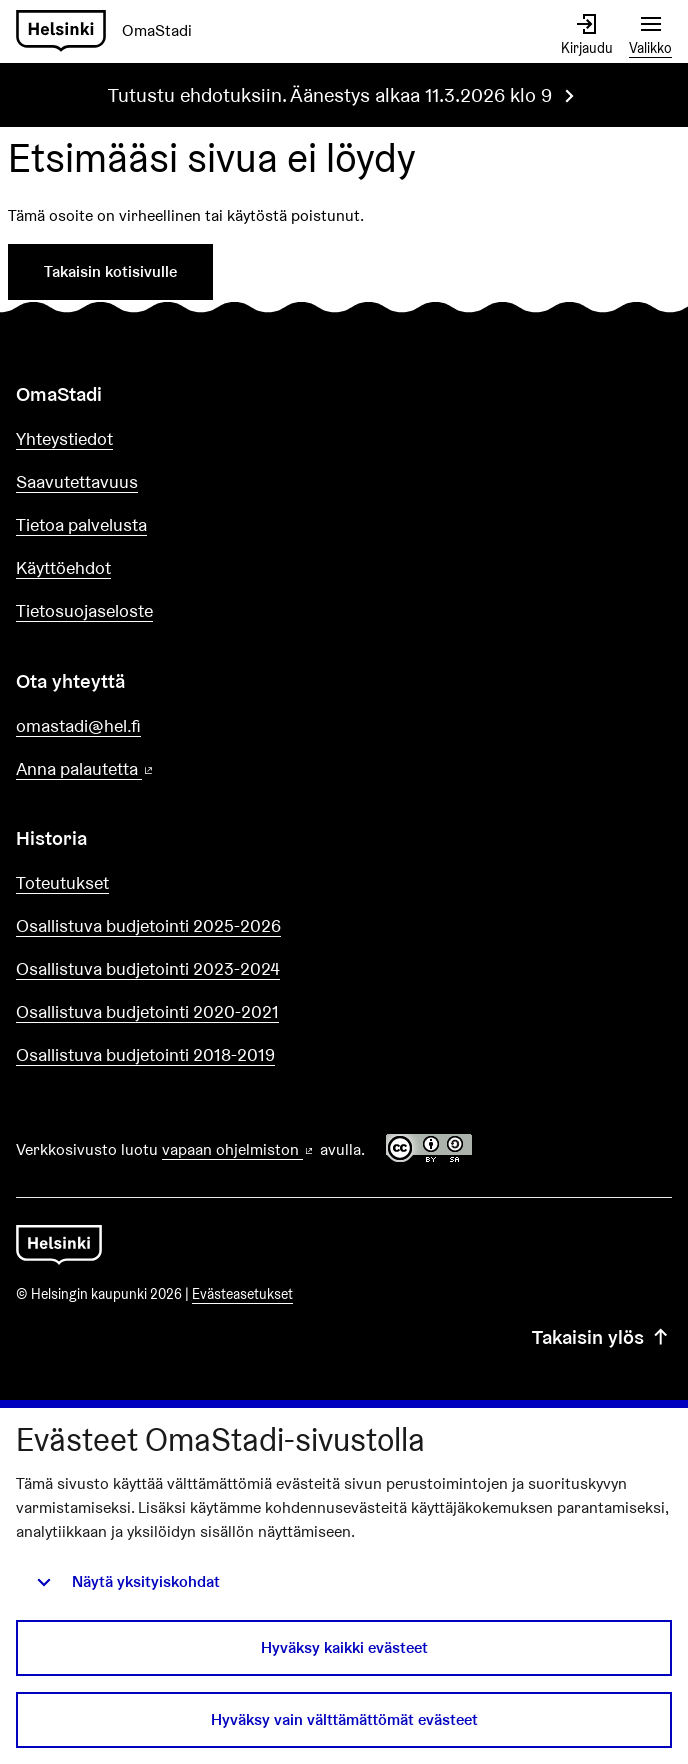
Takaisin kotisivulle (110, 271)
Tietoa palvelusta (81, 524)
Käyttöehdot (63, 567)
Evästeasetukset (242, 1294)
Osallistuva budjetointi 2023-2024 (148, 968)
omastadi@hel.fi (78, 725)
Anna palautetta (142, 769)
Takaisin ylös (602, 1337)
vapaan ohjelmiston (239, 1149)
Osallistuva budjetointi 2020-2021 (147, 1011)
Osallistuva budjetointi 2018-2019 (145, 1054)
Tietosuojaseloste (84, 610)
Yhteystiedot (64, 438)
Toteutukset (62, 882)
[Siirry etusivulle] (112, 31)
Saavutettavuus (77, 481)
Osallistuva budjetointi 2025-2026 (148, 925)
